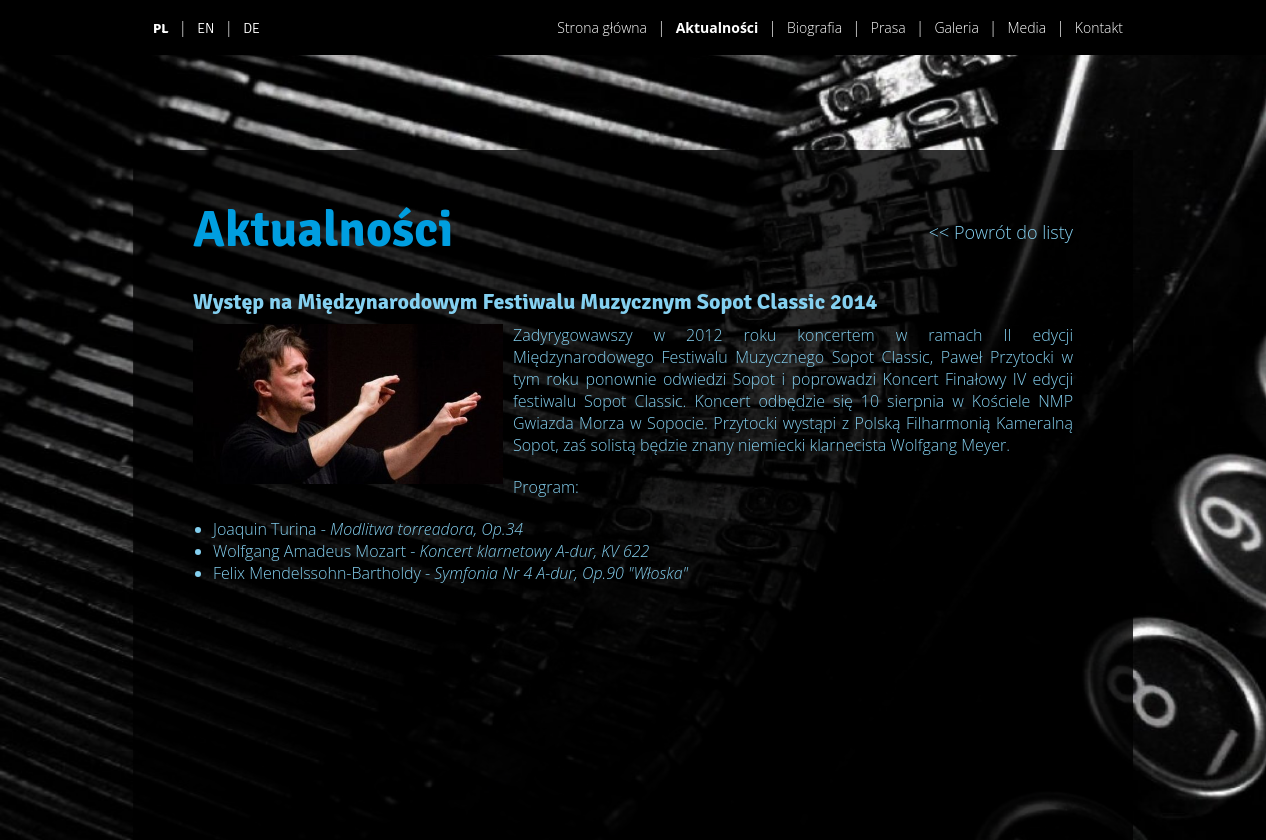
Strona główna (602, 27)
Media (1026, 27)
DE (251, 28)
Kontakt (1099, 27)
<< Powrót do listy (1001, 232)
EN (205, 28)
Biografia (814, 27)
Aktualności (717, 27)
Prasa (888, 27)
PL (161, 28)
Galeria (956, 27)
